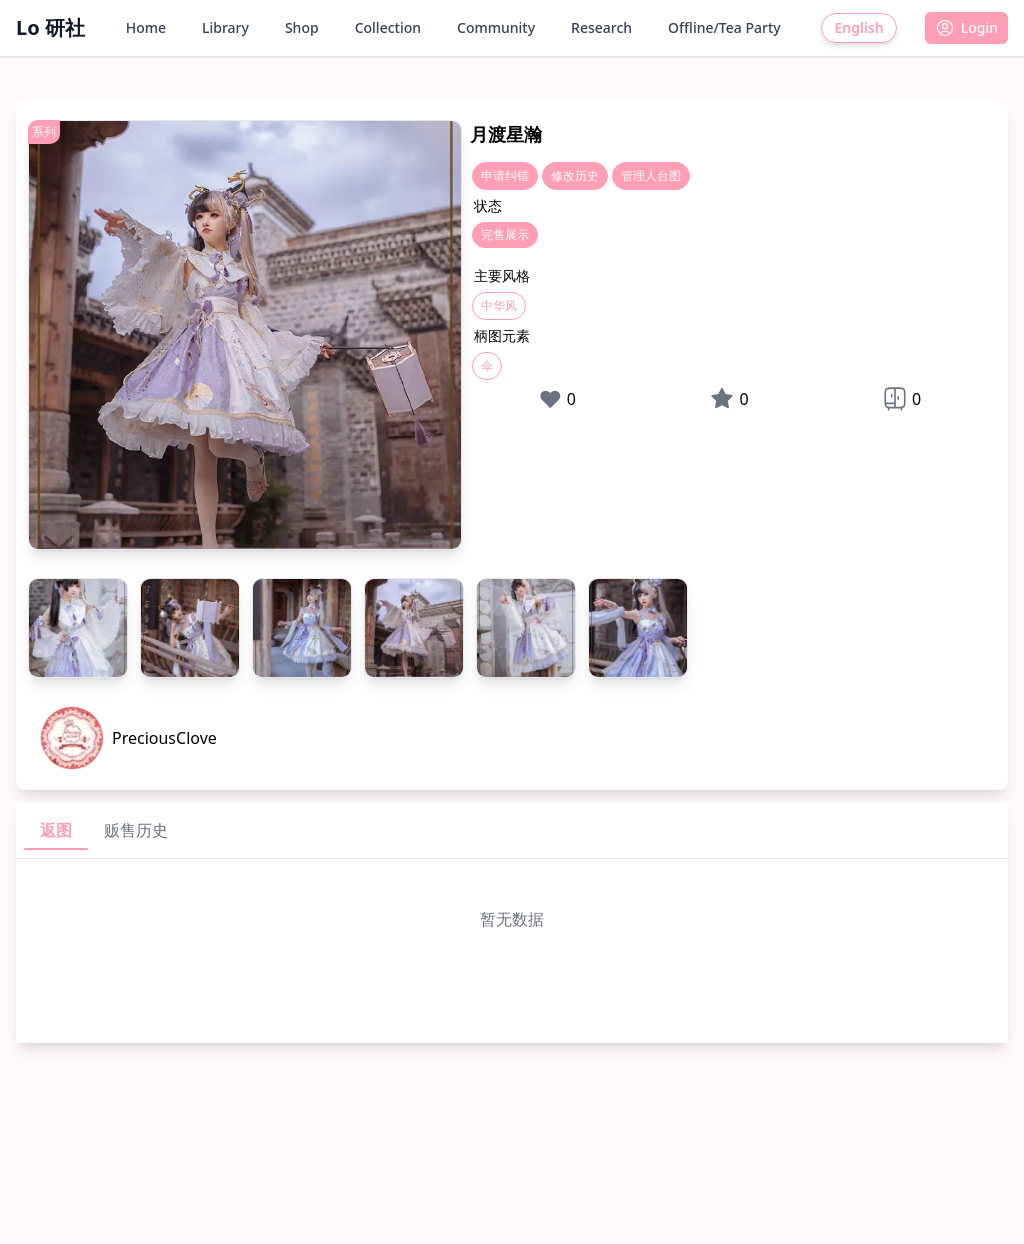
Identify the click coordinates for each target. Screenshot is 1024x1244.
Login (966, 28)
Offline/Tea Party (724, 27)
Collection (388, 27)
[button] (966, 28)
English (858, 27)
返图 (56, 830)
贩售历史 (136, 830)
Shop (302, 27)
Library (225, 27)
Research (601, 27)
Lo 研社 (50, 27)
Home (146, 27)
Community (496, 27)
